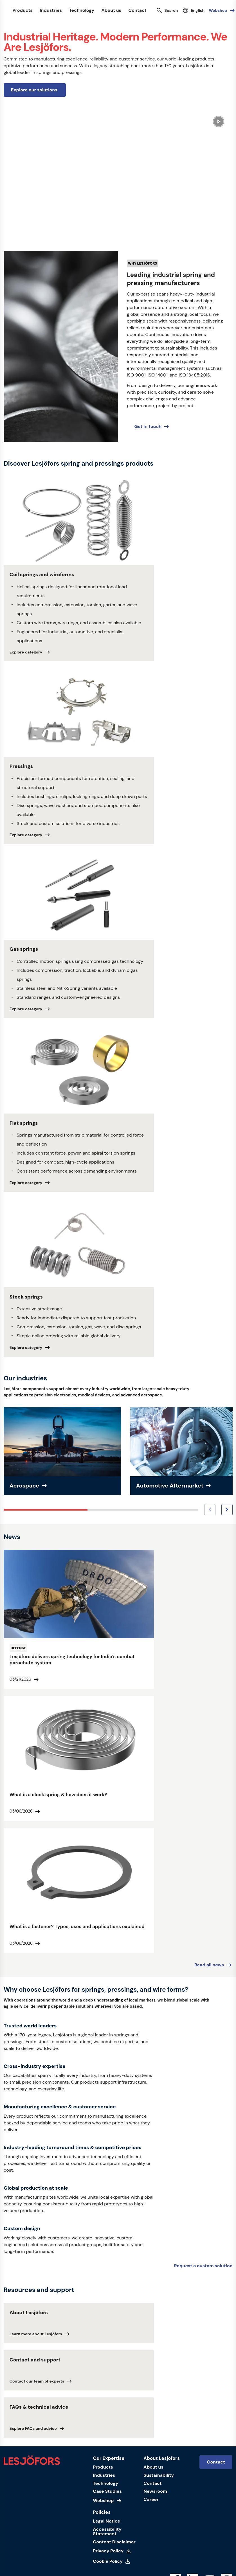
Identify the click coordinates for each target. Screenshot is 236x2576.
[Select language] (193, 10)
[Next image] (226, 1509)
